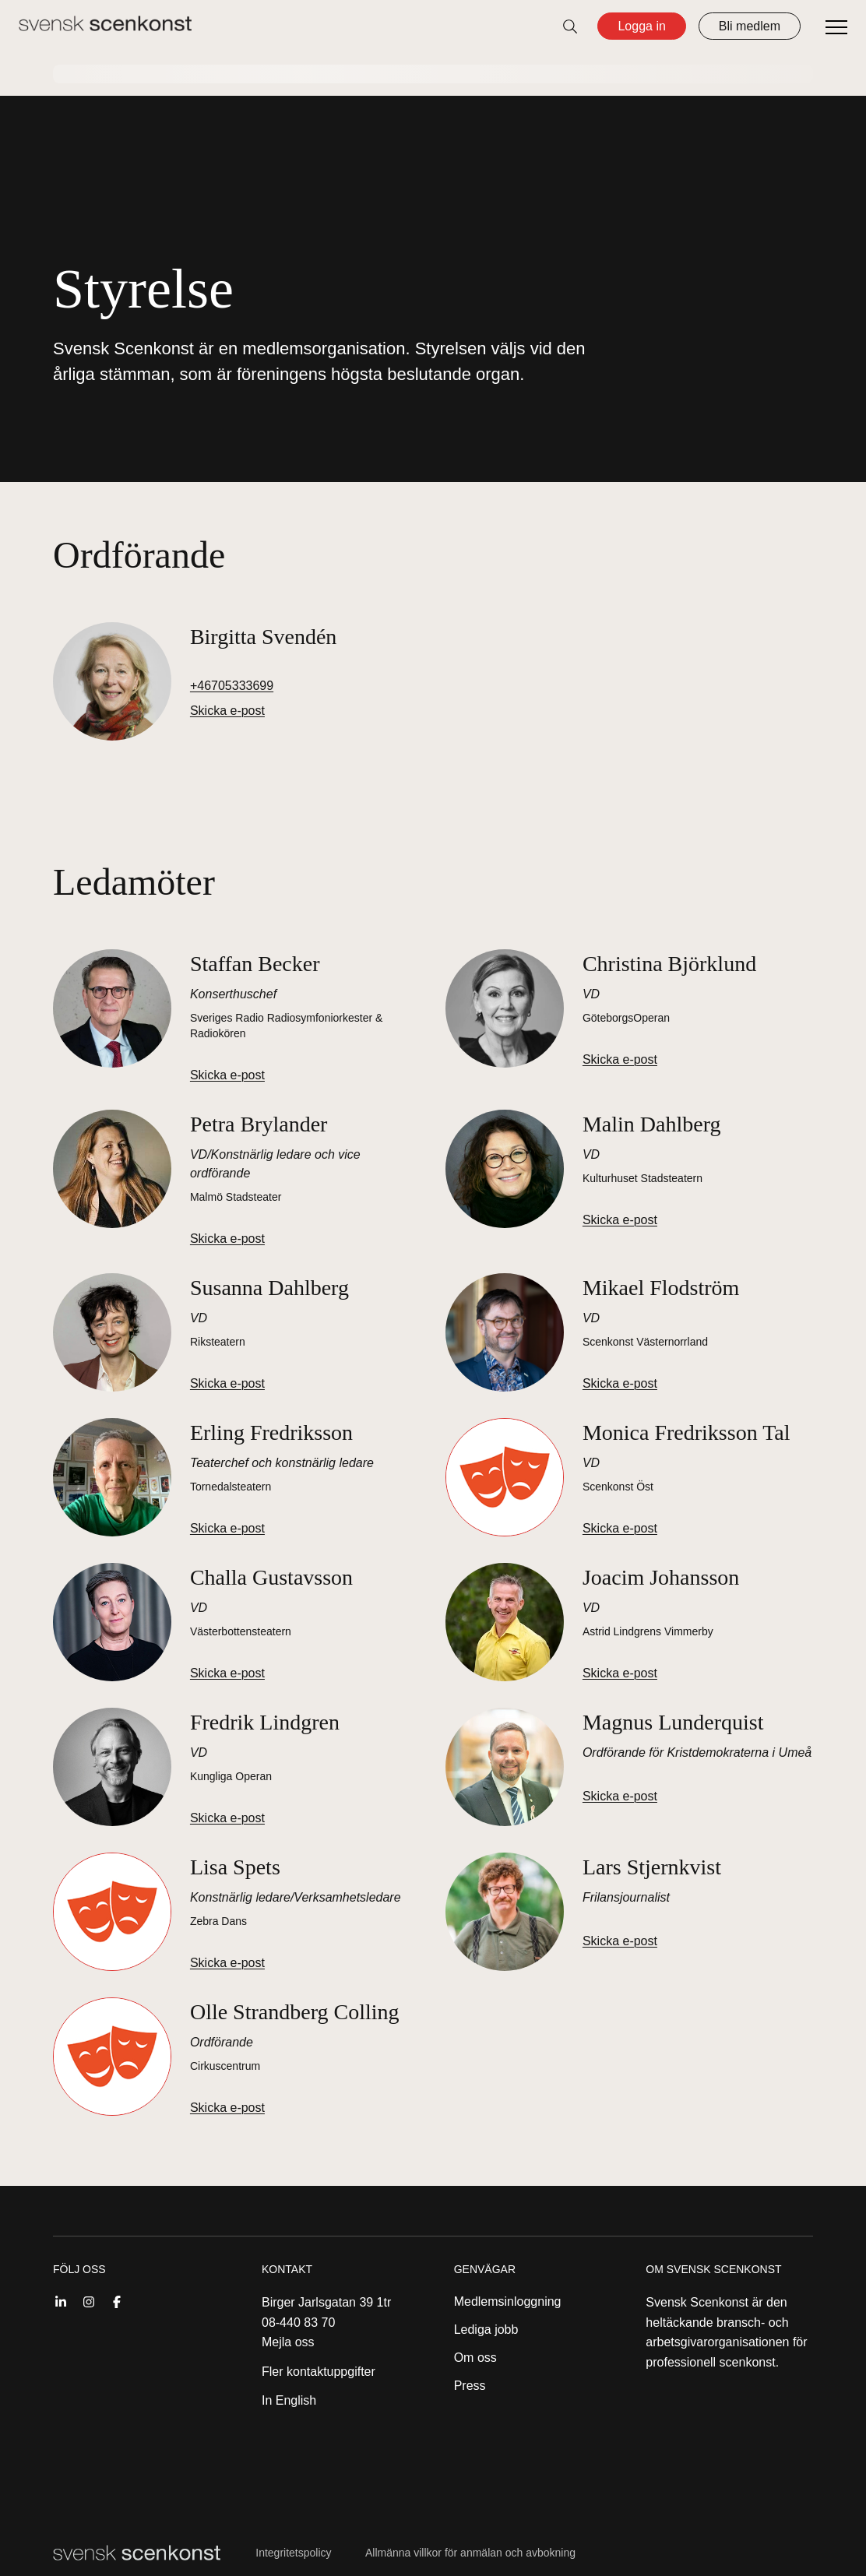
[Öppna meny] (836, 28)
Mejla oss (288, 2342)
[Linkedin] (61, 2300)
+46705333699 (231, 685)
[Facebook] (117, 2300)
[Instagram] (89, 2300)
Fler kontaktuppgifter (318, 2371)
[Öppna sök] (570, 26)
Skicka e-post (227, 710)
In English (289, 2400)
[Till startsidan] (105, 23)
